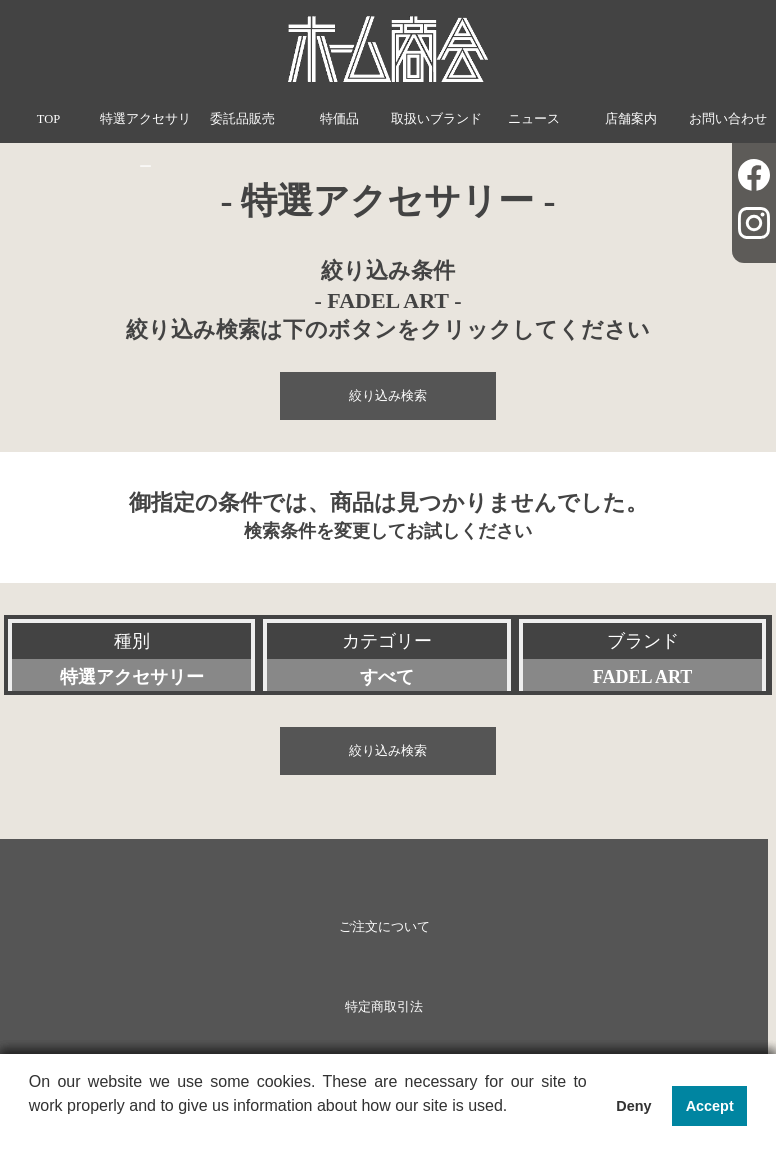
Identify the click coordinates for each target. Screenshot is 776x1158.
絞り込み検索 (388, 396)
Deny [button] (633, 1106)
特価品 (339, 119)
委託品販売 (242, 119)
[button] (32, 1132)
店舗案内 (631, 119)
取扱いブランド (436, 119)
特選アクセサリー (145, 143)
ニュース (534, 119)
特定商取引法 (384, 1007)
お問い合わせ (728, 119)
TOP (48, 119)
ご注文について (384, 927)
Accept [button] (710, 1106)
